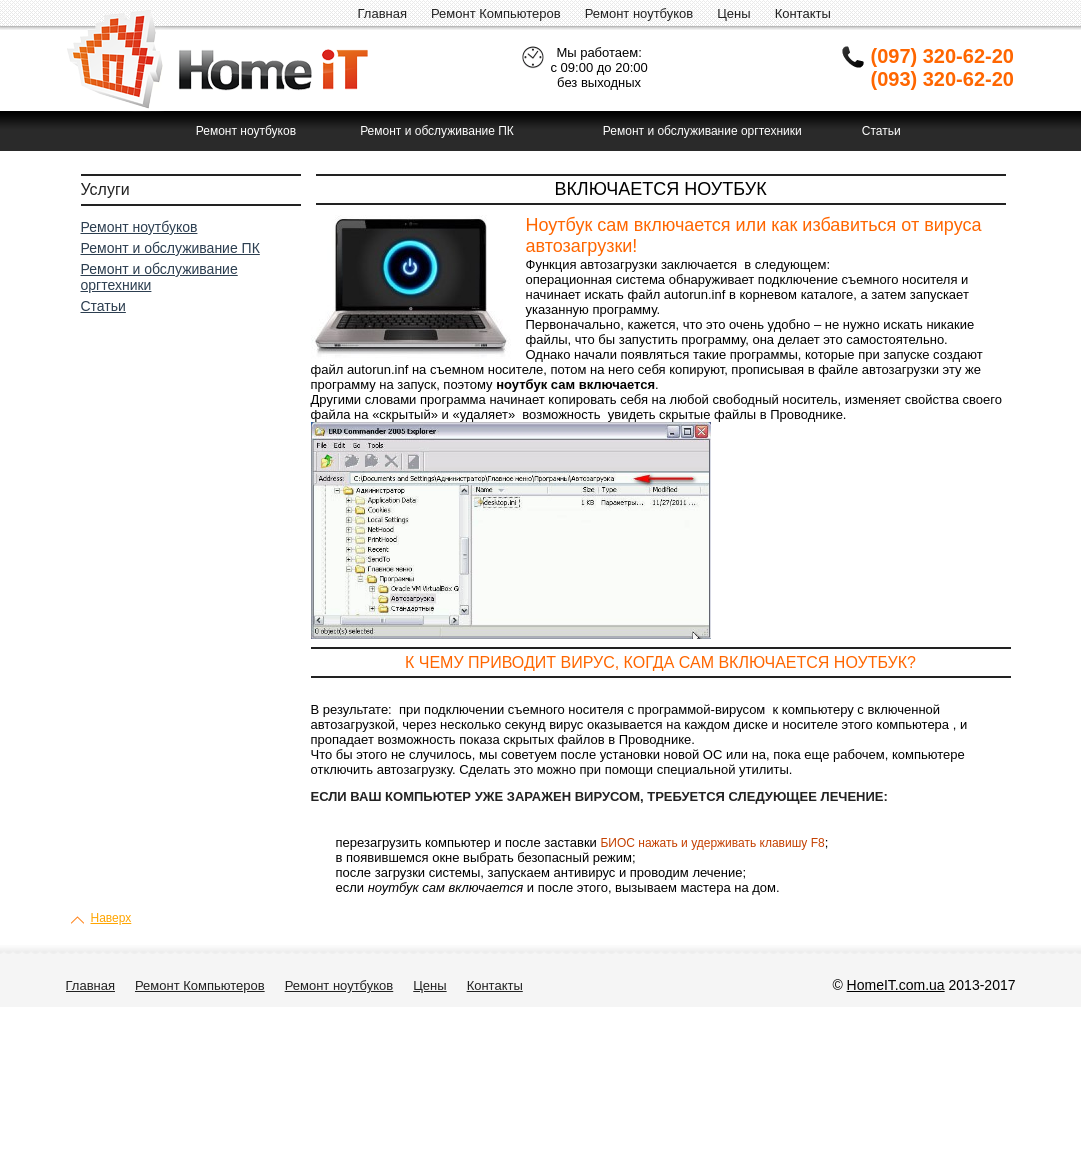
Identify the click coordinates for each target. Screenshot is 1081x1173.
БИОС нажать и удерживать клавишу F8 (712, 843)
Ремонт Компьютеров (496, 13)
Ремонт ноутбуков (639, 13)
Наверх (111, 918)
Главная (382, 13)
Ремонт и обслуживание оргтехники (702, 131)
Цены (733, 13)
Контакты (803, 13)
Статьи (881, 131)
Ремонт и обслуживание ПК (437, 131)
